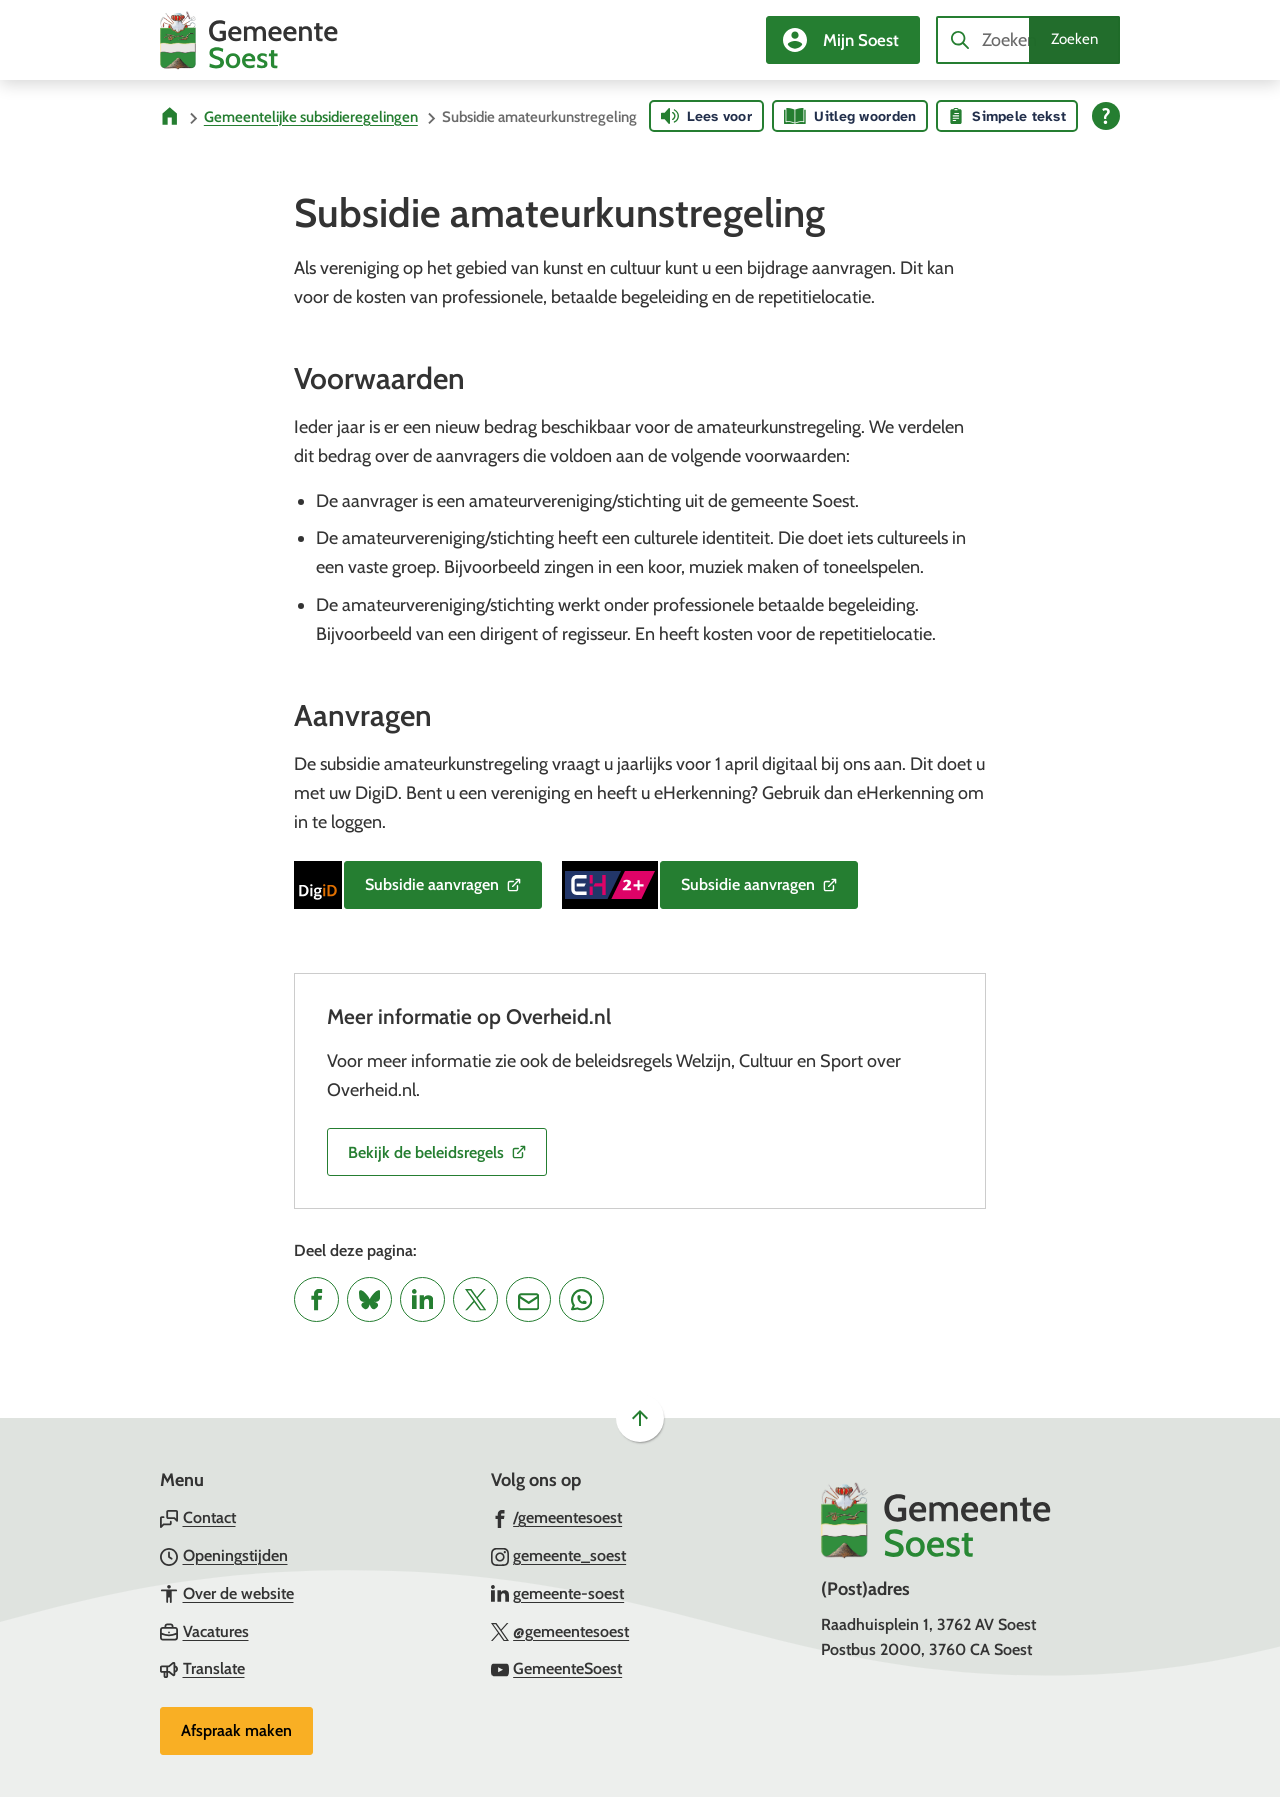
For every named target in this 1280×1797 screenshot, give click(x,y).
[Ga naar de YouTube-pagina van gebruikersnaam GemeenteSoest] (557, 1668)
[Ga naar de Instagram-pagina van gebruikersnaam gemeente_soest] (559, 1555)
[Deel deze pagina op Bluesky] (369, 1299)
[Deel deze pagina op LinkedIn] (422, 1299)
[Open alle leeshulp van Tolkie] (1106, 116)
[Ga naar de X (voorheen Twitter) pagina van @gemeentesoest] (560, 1631)
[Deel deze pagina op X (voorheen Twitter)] (475, 1299)
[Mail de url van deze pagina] (528, 1299)
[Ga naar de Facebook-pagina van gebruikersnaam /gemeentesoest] (557, 1517)
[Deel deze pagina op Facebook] (316, 1299)
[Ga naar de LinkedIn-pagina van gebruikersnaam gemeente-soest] (558, 1593)
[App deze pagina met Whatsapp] (581, 1299)
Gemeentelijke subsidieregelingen (311, 117)
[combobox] (1028, 40)
